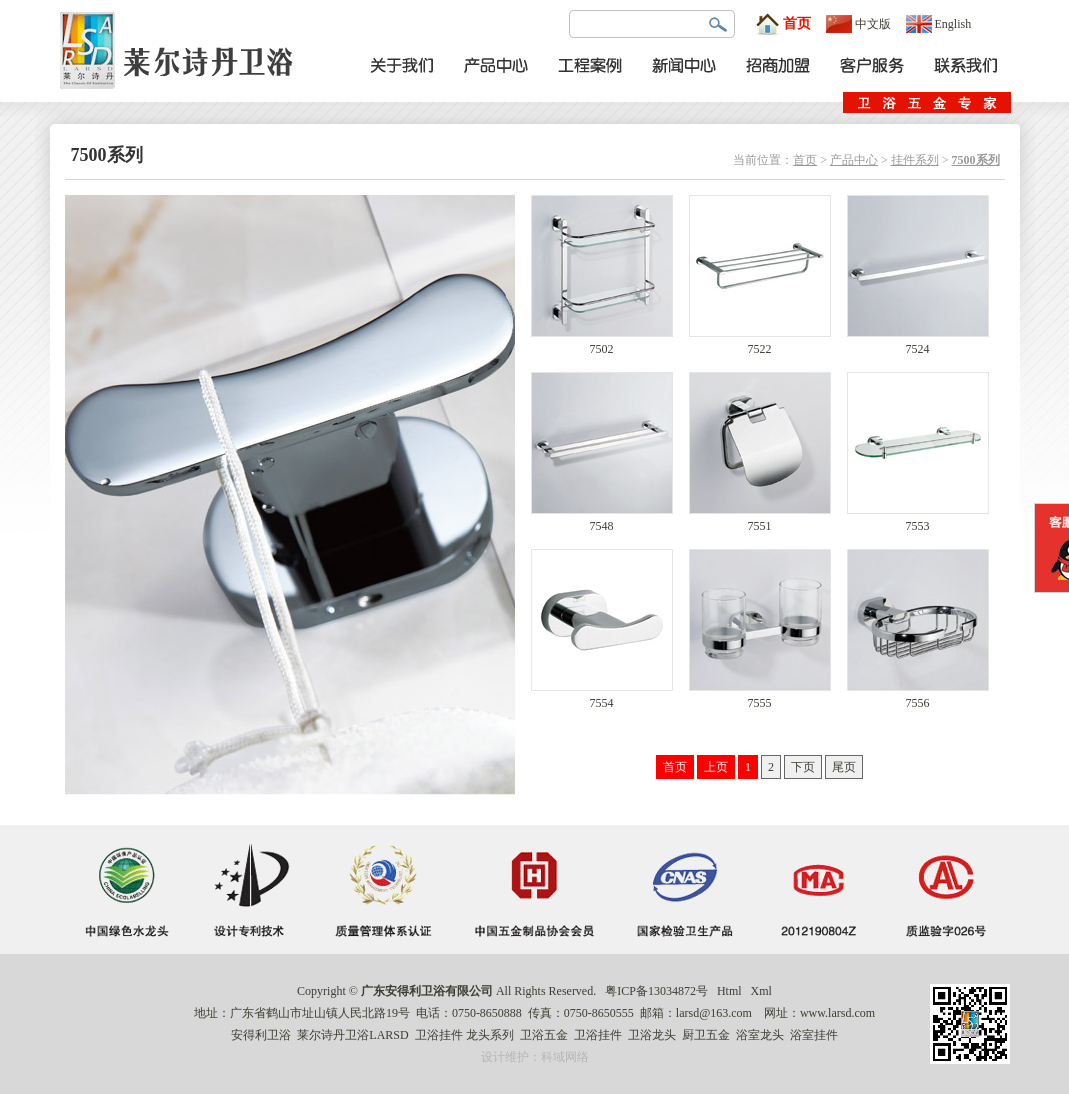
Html (729, 991)
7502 (602, 343)
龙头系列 (490, 1035)
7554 (602, 697)
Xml (761, 991)
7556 (918, 697)
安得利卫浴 (261, 1035)
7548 (602, 520)
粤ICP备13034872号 (656, 991)
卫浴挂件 (439, 1035)
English (939, 24)
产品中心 (854, 160)
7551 (760, 520)
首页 (783, 24)
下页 (803, 767)
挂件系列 (915, 160)
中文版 (858, 24)
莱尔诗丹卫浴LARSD (352, 1035)
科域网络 (565, 1057)
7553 (918, 520)
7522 (760, 343)
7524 (918, 343)
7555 (760, 697)
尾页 (844, 767)
